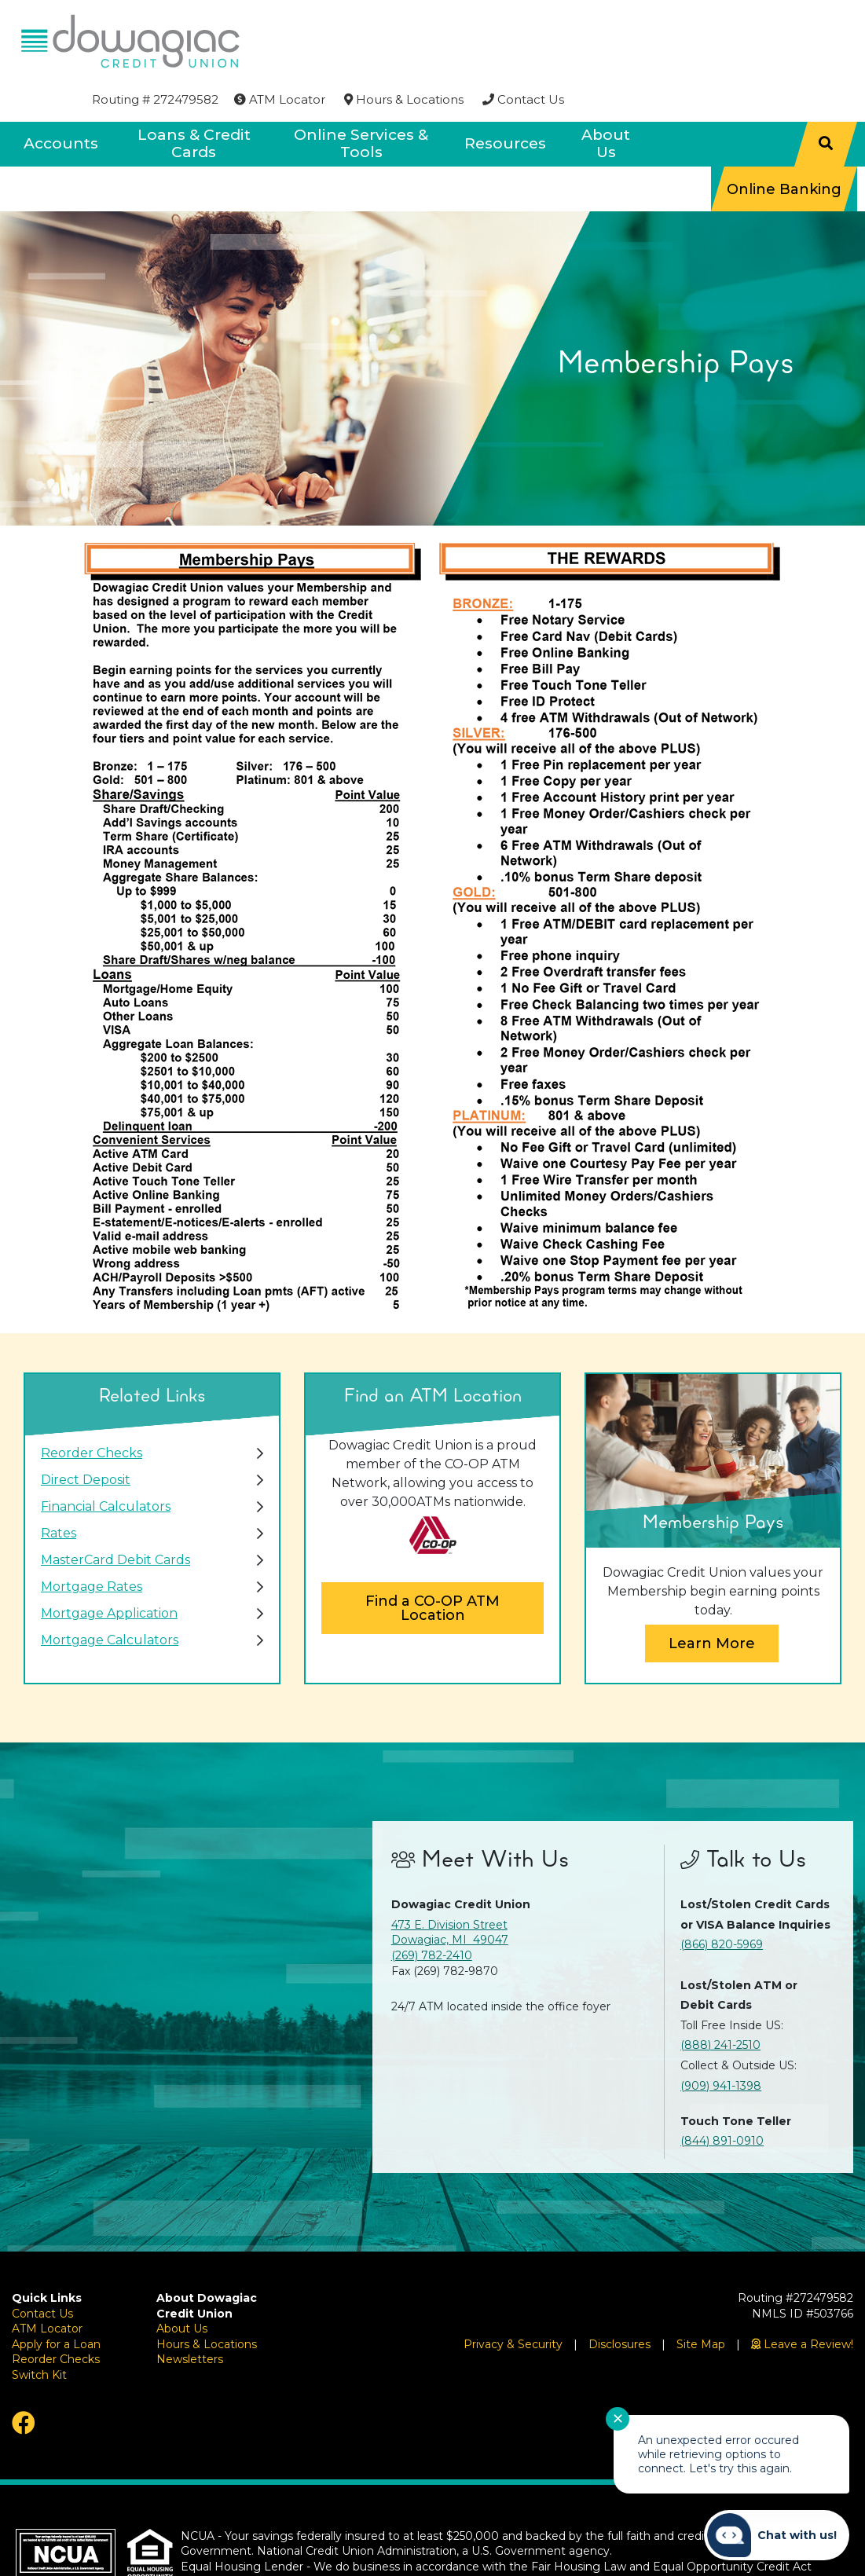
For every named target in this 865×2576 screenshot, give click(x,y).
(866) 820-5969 (721, 1902)
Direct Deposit (85, 1437)
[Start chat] (776, 2535)
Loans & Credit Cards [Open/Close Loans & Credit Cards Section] (194, 101)
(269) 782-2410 (431, 1913)
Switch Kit (39, 2332)
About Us (181, 2286)
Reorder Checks (91, 1410)
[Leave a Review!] (802, 2301)
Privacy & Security (513, 2301)
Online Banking (784, 145)
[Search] (825, 101)
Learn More (712, 1600)
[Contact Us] (811, 20)
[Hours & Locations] (692, 20)
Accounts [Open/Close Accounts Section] (61, 101)
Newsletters (189, 2317)
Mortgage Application (109, 1570)
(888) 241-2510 (720, 2002)
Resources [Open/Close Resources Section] (505, 101)
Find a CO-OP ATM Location (432, 1565)
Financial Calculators (105, 1464)
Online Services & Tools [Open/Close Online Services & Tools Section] (361, 101)
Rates (58, 1490)
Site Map (700, 2301)
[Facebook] (72, 2380)
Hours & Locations (206, 2301)
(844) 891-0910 (722, 2098)
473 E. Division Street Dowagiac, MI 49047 (449, 1889)
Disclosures (619, 2301)
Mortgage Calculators (109, 1597)
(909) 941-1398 (720, 2043)
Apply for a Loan (56, 2301)
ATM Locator (47, 2286)
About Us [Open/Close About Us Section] (605, 101)
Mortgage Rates (91, 1544)
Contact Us (42, 2270)
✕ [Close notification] (618, 2419)
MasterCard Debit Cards (115, 1517)
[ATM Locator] (568, 20)
